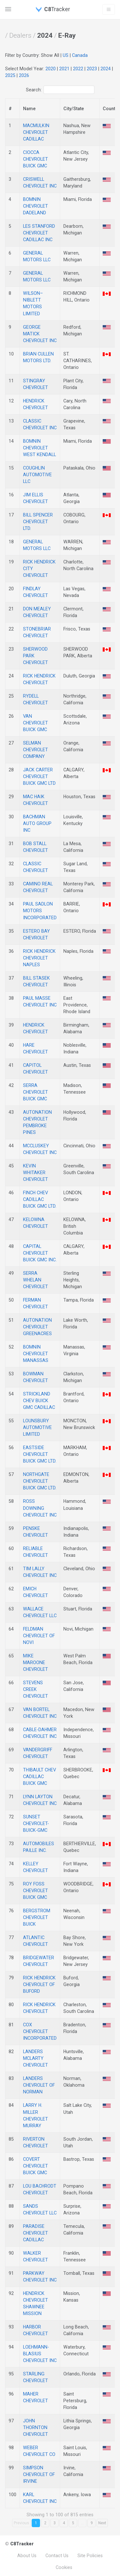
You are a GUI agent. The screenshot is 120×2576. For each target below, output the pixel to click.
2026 (24, 75)
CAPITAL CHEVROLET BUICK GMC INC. (40, 1253)
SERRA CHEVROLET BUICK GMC (35, 1092)
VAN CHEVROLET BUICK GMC (35, 723)
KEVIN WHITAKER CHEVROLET (35, 1172)
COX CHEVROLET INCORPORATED (40, 2031)
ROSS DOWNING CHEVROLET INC (40, 1508)
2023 (92, 68)
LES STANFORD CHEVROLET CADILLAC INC (39, 233)
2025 (10, 75)
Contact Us (56, 2555)
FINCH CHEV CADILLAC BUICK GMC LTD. (39, 1199)
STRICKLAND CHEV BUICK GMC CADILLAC (39, 1400)
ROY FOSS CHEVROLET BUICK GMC (35, 1890)
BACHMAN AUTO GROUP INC (37, 823)
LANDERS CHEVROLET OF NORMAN (39, 2085)
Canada (80, 55)
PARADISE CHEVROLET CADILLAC (35, 2233)
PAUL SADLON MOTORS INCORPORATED (40, 910)
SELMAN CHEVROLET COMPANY (35, 749)
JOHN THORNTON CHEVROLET (35, 2427)
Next (102, 2523)
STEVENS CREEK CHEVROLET (35, 1689)
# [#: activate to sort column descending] (10, 108)
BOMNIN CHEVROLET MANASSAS (35, 1353)
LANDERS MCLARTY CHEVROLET (35, 2058)
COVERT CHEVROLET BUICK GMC (35, 2166)
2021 (64, 68)
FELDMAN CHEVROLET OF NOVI (39, 1635)
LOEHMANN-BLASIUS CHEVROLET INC (40, 2353)
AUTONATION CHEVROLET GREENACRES (37, 1327)
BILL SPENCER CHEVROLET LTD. (38, 521)
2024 (105, 68)
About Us (26, 2555)
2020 (50, 68)
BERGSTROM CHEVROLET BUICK (36, 1917)
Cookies (64, 2567)
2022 (78, 68)
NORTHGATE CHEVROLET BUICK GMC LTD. (39, 1481)
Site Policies (90, 2555)
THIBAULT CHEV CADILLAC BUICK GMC (39, 1776)
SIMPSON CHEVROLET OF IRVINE (39, 2474)
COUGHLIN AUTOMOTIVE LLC (37, 474)
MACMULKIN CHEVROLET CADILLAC (36, 132)
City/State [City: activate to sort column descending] (73, 108)
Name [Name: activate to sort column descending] (29, 108)
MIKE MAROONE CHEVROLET (35, 1662)
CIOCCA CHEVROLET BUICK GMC (35, 159)
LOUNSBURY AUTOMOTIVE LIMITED (37, 1427)
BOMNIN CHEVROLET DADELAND (35, 206)
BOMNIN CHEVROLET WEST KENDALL (39, 448)
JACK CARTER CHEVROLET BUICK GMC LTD (39, 776)
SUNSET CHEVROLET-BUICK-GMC (36, 1823)
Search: (60, 90)
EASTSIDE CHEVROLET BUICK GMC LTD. (39, 1454)
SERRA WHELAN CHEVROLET (35, 1280)
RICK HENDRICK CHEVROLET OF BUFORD (39, 1984)
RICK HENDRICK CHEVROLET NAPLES (39, 958)
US (65, 55)
